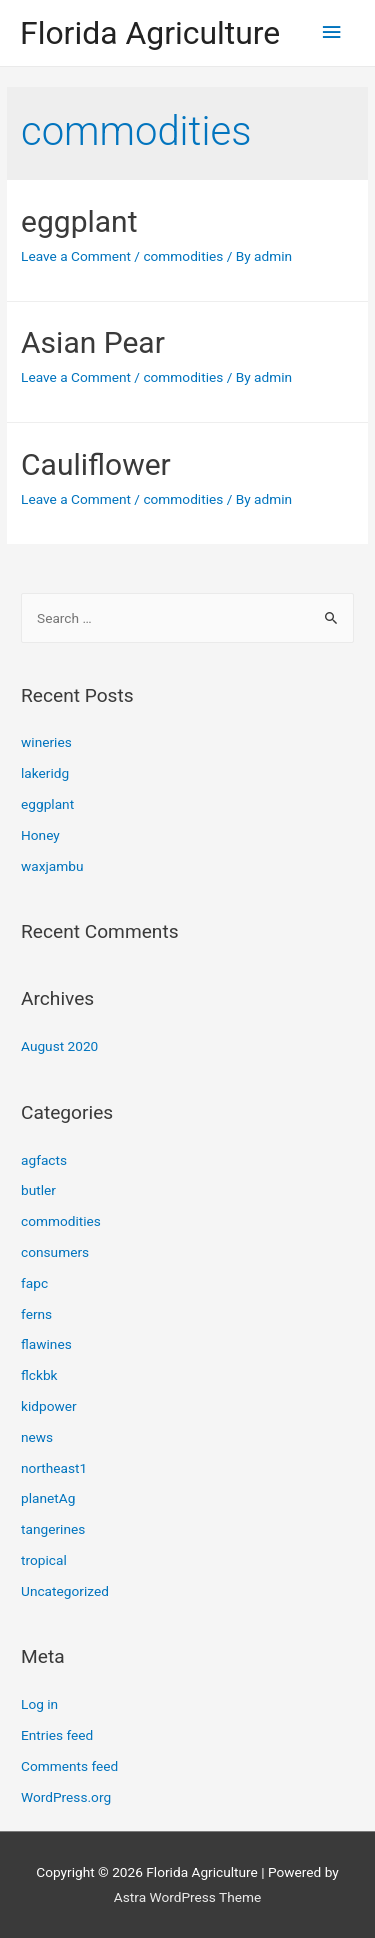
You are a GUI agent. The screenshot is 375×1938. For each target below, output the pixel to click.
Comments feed (69, 1766)
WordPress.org (66, 1797)
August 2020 (59, 1046)
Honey (40, 835)
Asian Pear (93, 342)
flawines (46, 1344)
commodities (183, 256)
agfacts (44, 1160)
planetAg (48, 1498)
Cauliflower (96, 464)
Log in (39, 1704)
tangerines (53, 1529)
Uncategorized (65, 1591)
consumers (55, 1252)
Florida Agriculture (150, 33)
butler (38, 1190)
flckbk (39, 1375)
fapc (34, 1283)
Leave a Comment (76, 256)
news (37, 1437)
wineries (46, 742)
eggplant (79, 221)
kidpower (49, 1406)
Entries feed (57, 1735)
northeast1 (54, 1468)
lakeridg (45, 773)
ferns (36, 1314)
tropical (44, 1560)
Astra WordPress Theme (187, 1897)
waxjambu (52, 866)
